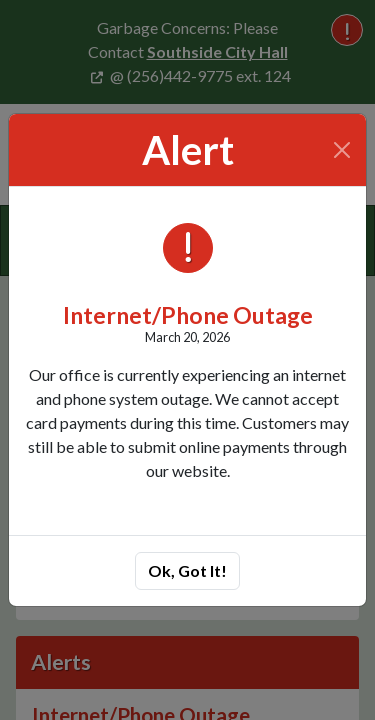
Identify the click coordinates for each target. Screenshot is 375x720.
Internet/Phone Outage (188, 315)
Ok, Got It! (187, 570)
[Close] (342, 150)
